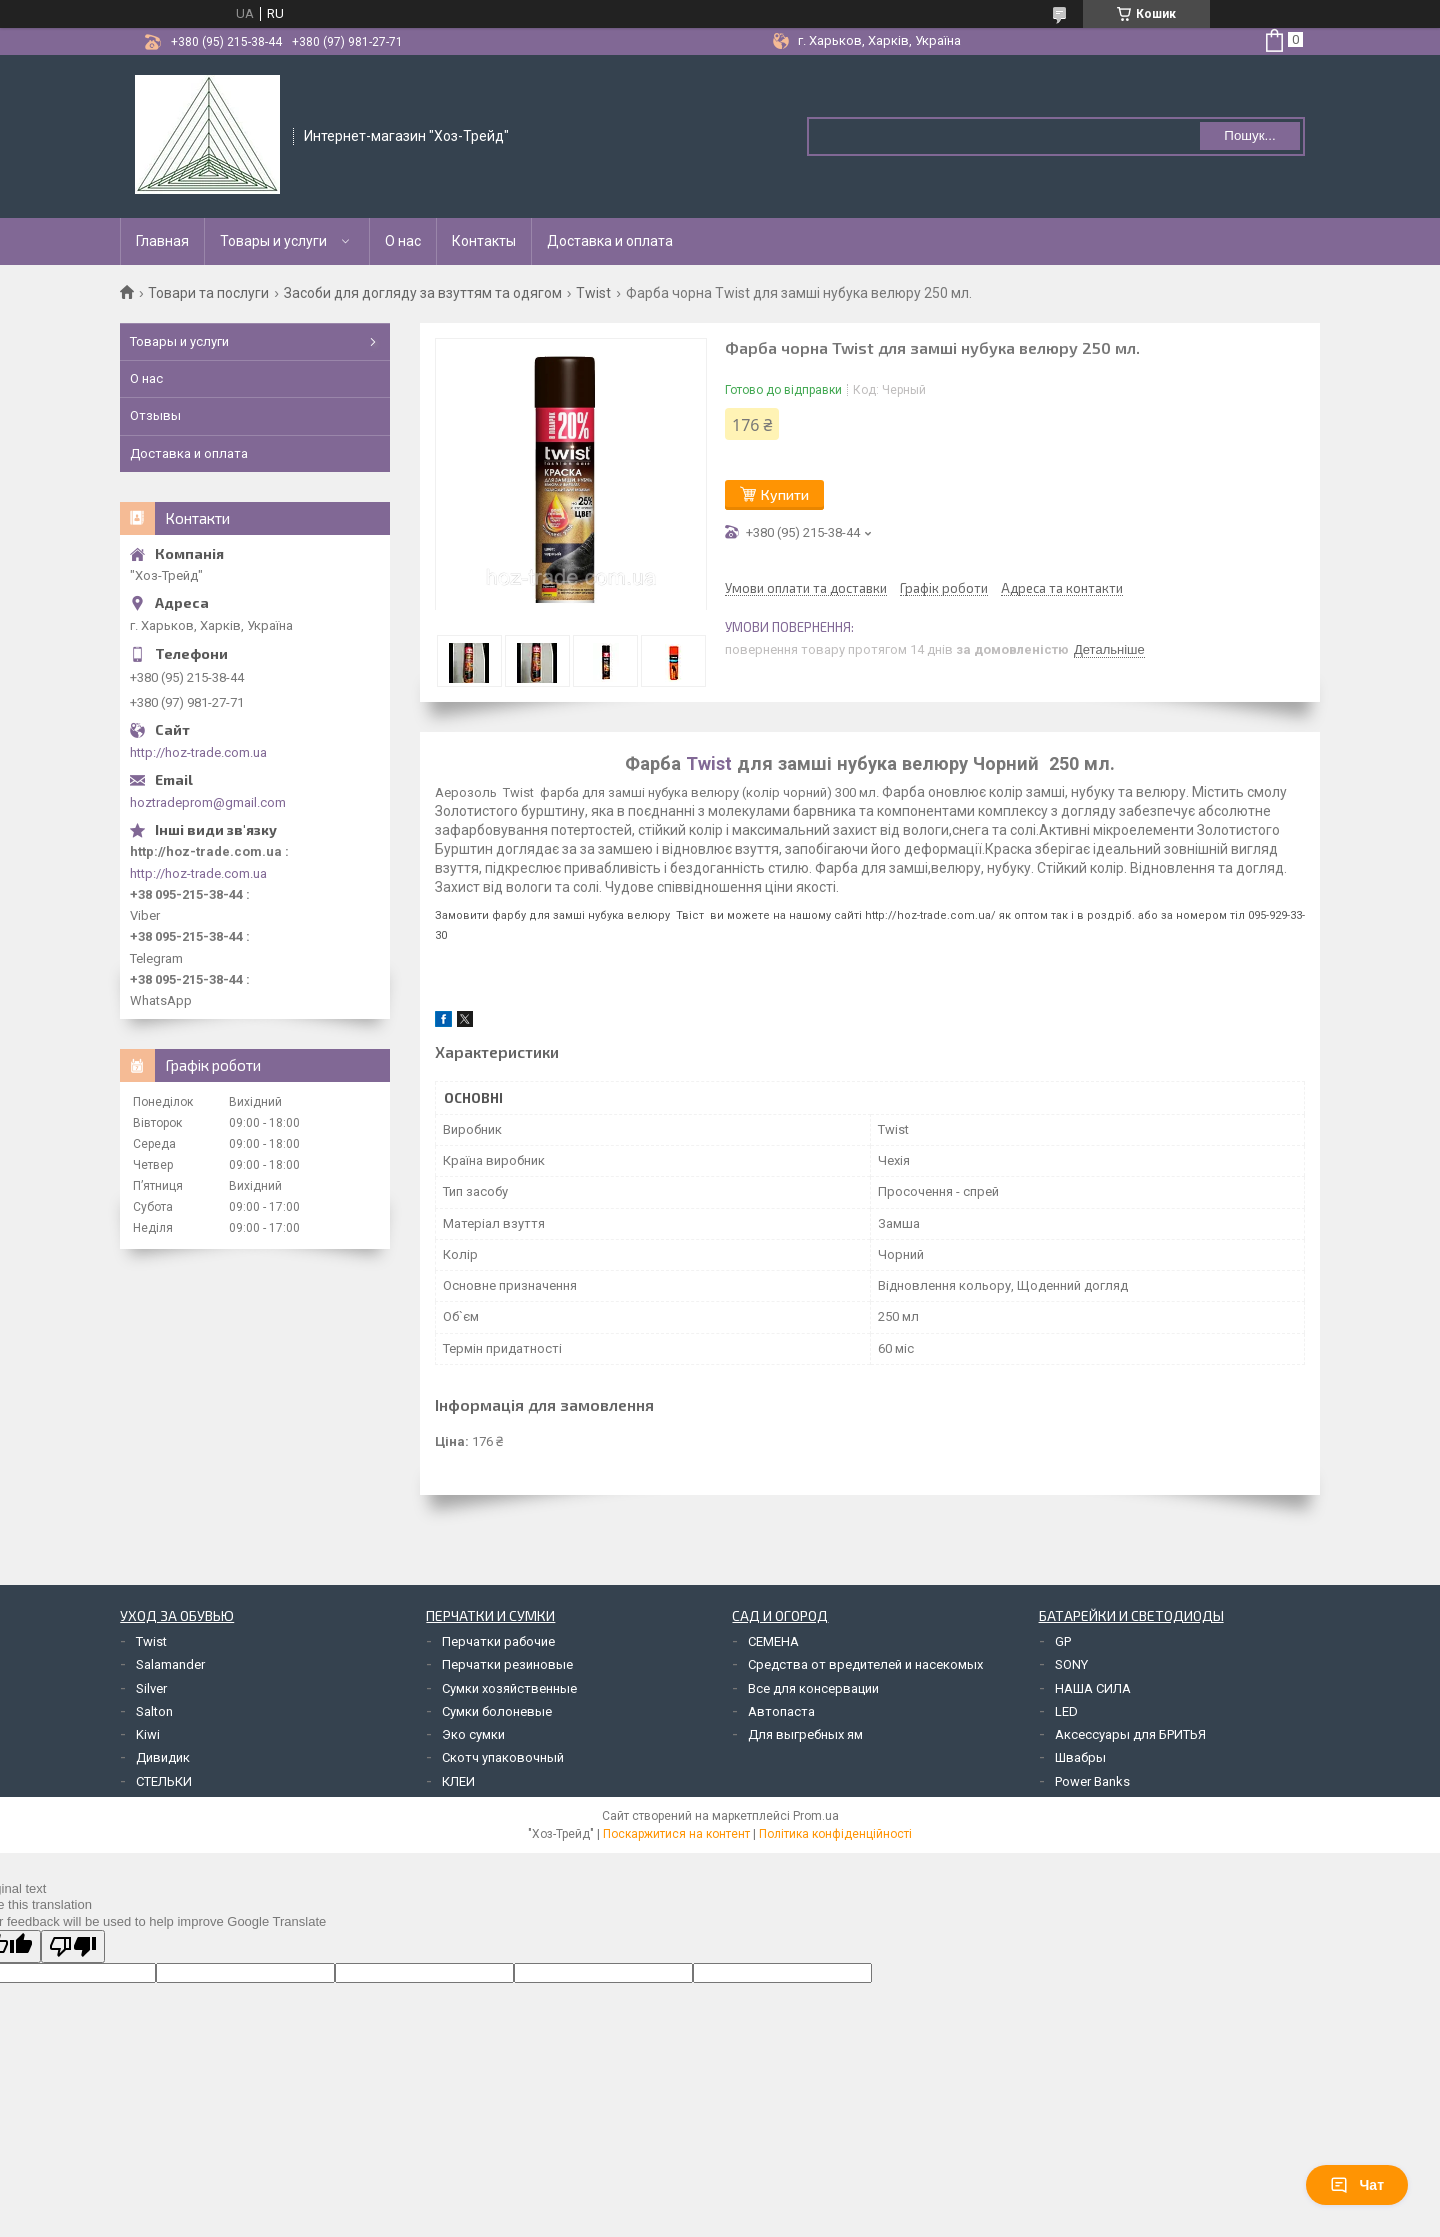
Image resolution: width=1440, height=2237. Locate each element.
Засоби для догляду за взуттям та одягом (423, 293)
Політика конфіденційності (835, 1834)
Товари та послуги (208, 293)
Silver (151, 1688)
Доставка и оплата (610, 241)
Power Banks (1092, 1781)
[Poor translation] (73, 1946)
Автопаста (781, 1711)
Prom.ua (816, 1816)
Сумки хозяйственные (509, 1688)
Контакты (484, 241)
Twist (593, 293)
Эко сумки (473, 1734)
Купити (785, 494)
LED (1066, 1711)
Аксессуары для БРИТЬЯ (1130, 1734)
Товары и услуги (273, 241)
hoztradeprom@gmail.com (208, 802)
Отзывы (155, 415)
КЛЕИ (458, 1781)
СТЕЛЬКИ (164, 1781)
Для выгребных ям (805, 1734)
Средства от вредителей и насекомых (865, 1664)
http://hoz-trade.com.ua (198, 752)
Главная (162, 241)
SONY (1071, 1664)
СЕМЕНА (773, 1641)
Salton (154, 1711)
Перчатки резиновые (507, 1664)
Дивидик (163, 1757)
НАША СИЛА (1093, 1688)
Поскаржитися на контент (676, 1834)
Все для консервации (813, 1688)
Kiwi (148, 1734)
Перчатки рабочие (498, 1641)
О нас (403, 241)
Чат (1357, 2185)
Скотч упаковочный (503, 1757)
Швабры (1080, 1757)
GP (1063, 1641)
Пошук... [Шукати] (1249, 135)
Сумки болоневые (497, 1711)
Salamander (170, 1664)
